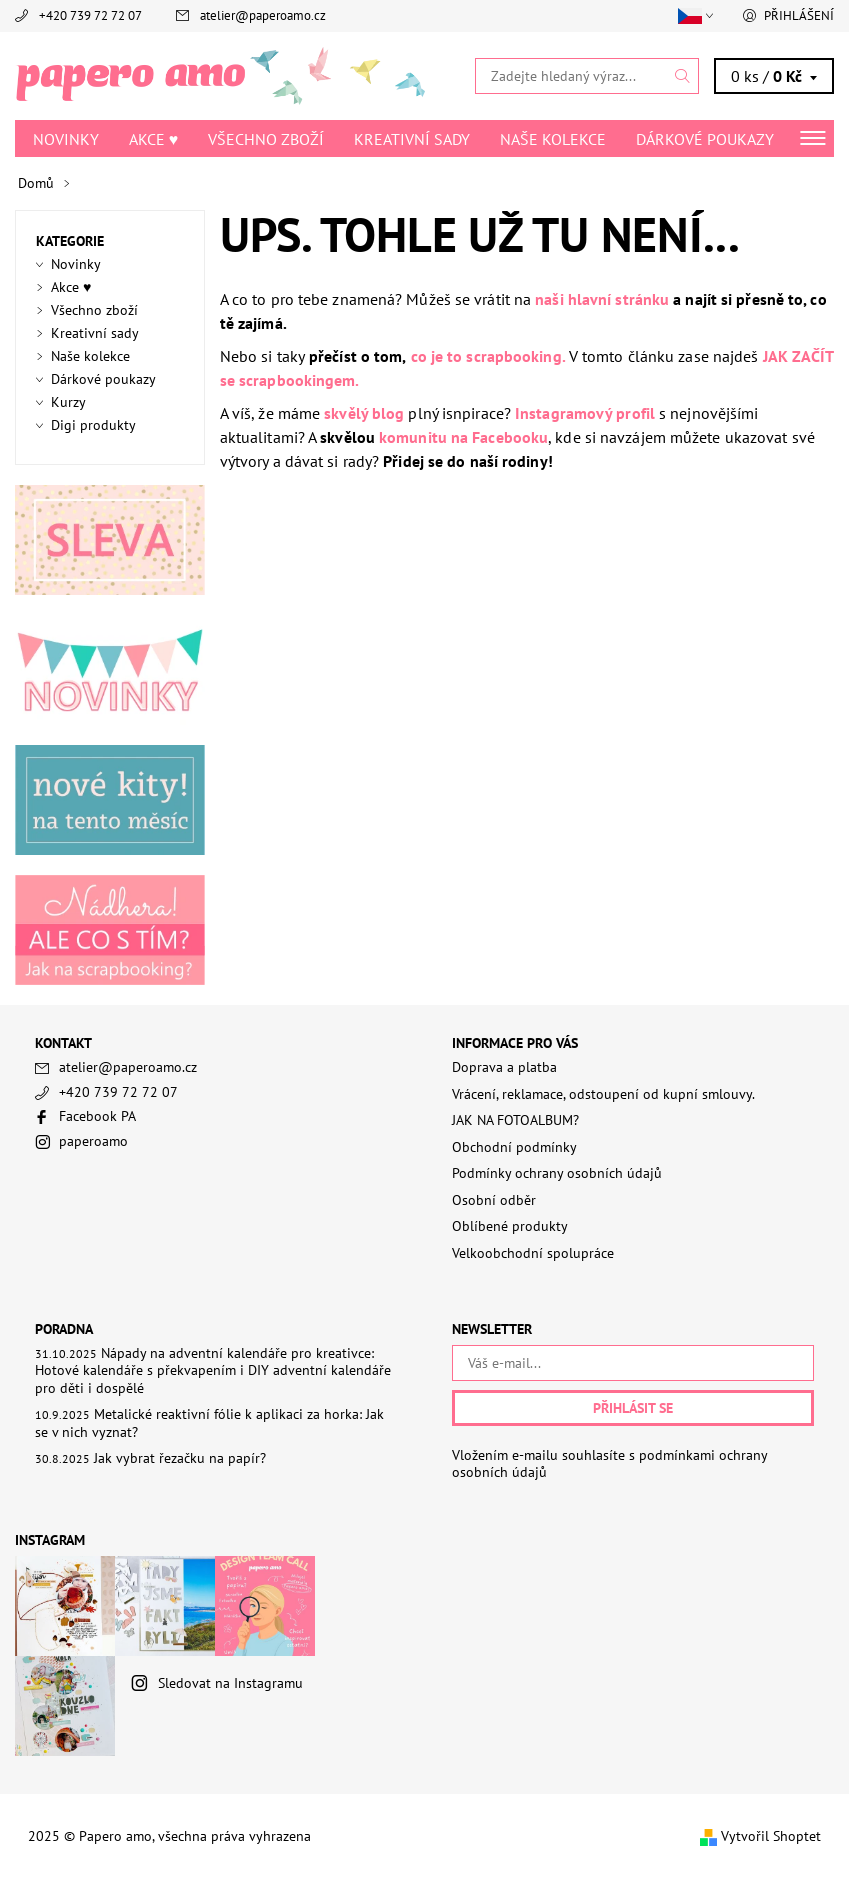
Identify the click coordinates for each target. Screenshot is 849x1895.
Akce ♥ (154, 139)
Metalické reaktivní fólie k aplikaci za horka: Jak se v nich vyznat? (209, 1423)
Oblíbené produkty (510, 1226)
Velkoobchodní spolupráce (533, 1253)
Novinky (66, 139)
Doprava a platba (504, 1067)
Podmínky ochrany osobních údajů (557, 1173)
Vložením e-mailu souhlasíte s (609, 1464)
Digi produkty (93, 425)
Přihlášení (799, 15)
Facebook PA (97, 1116)
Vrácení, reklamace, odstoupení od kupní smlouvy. (603, 1094)
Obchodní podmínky (514, 1147)
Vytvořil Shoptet (771, 1836)
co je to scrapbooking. (488, 356)
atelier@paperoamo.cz (263, 15)
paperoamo (93, 1141)
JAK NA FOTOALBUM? (515, 1120)
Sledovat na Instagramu (230, 1683)
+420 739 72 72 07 (90, 15)
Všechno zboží (266, 139)
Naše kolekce (553, 139)
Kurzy (68, 402)
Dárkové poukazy (705, 139)
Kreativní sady (412, 139)
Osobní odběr (494, 1200)
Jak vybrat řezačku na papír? (180, 1458)
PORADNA (64, 1329)
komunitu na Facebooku (463, 437)
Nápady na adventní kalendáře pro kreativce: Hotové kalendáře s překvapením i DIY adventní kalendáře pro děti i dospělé (213, 1370)
